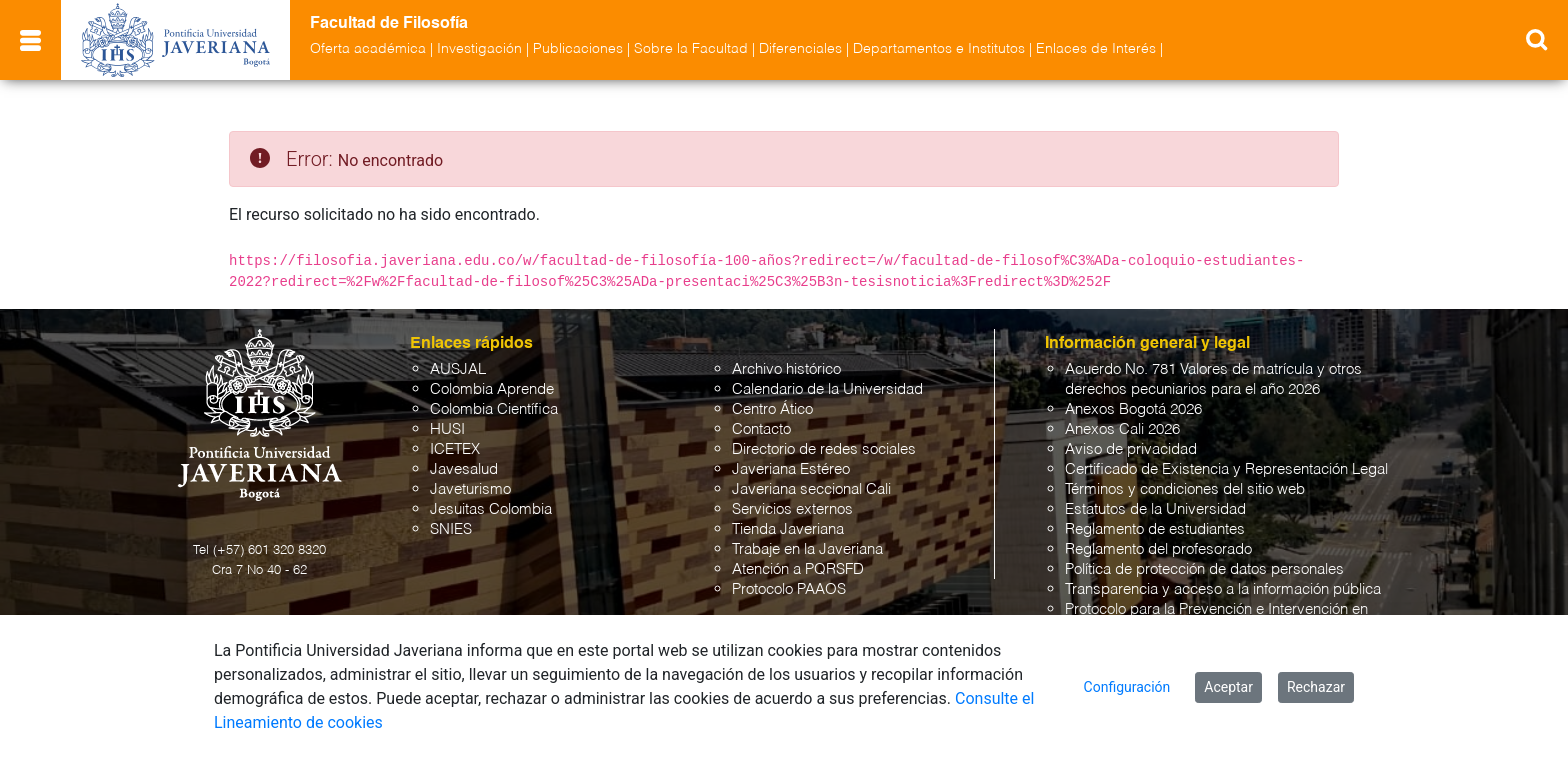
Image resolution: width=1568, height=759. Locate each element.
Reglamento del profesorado (1158, 549)
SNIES (451, 529)
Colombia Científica (494, 409)
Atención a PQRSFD (798, 569)
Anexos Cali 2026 (1122, 429)
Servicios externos (792, 509)
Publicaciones (578, 49)
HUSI (447, 429)
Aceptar (1228, 687)
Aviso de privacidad (1131, 449)
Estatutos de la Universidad (1155, 509)
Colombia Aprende (492, 389)
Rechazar (1316, 687)
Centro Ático (772, 409)
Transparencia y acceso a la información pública (1223, 589)
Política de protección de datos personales (1204, 569)
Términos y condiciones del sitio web (1185, 489)
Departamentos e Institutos (939, 49)
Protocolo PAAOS (789, 589)
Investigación (479, 49)
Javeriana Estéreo (791, 469)
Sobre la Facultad (691, 49)
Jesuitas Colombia (491, 509)
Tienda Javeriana (788, 529)
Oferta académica (368, 49)
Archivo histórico (786, 369)
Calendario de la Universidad (827, 389)
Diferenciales (800, 49)
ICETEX (455, 449)
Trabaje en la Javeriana (807, 549)
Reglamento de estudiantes (1155, 529)
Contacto (761, 429)
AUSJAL (458, 369)
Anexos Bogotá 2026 (1133, 409)
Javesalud (464, 469)
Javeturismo (470, 489)
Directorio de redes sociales (824, 449)
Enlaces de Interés (1096, 49)
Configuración (1127, 687)
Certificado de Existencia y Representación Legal (1226, 469)
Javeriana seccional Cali (811, 489)
